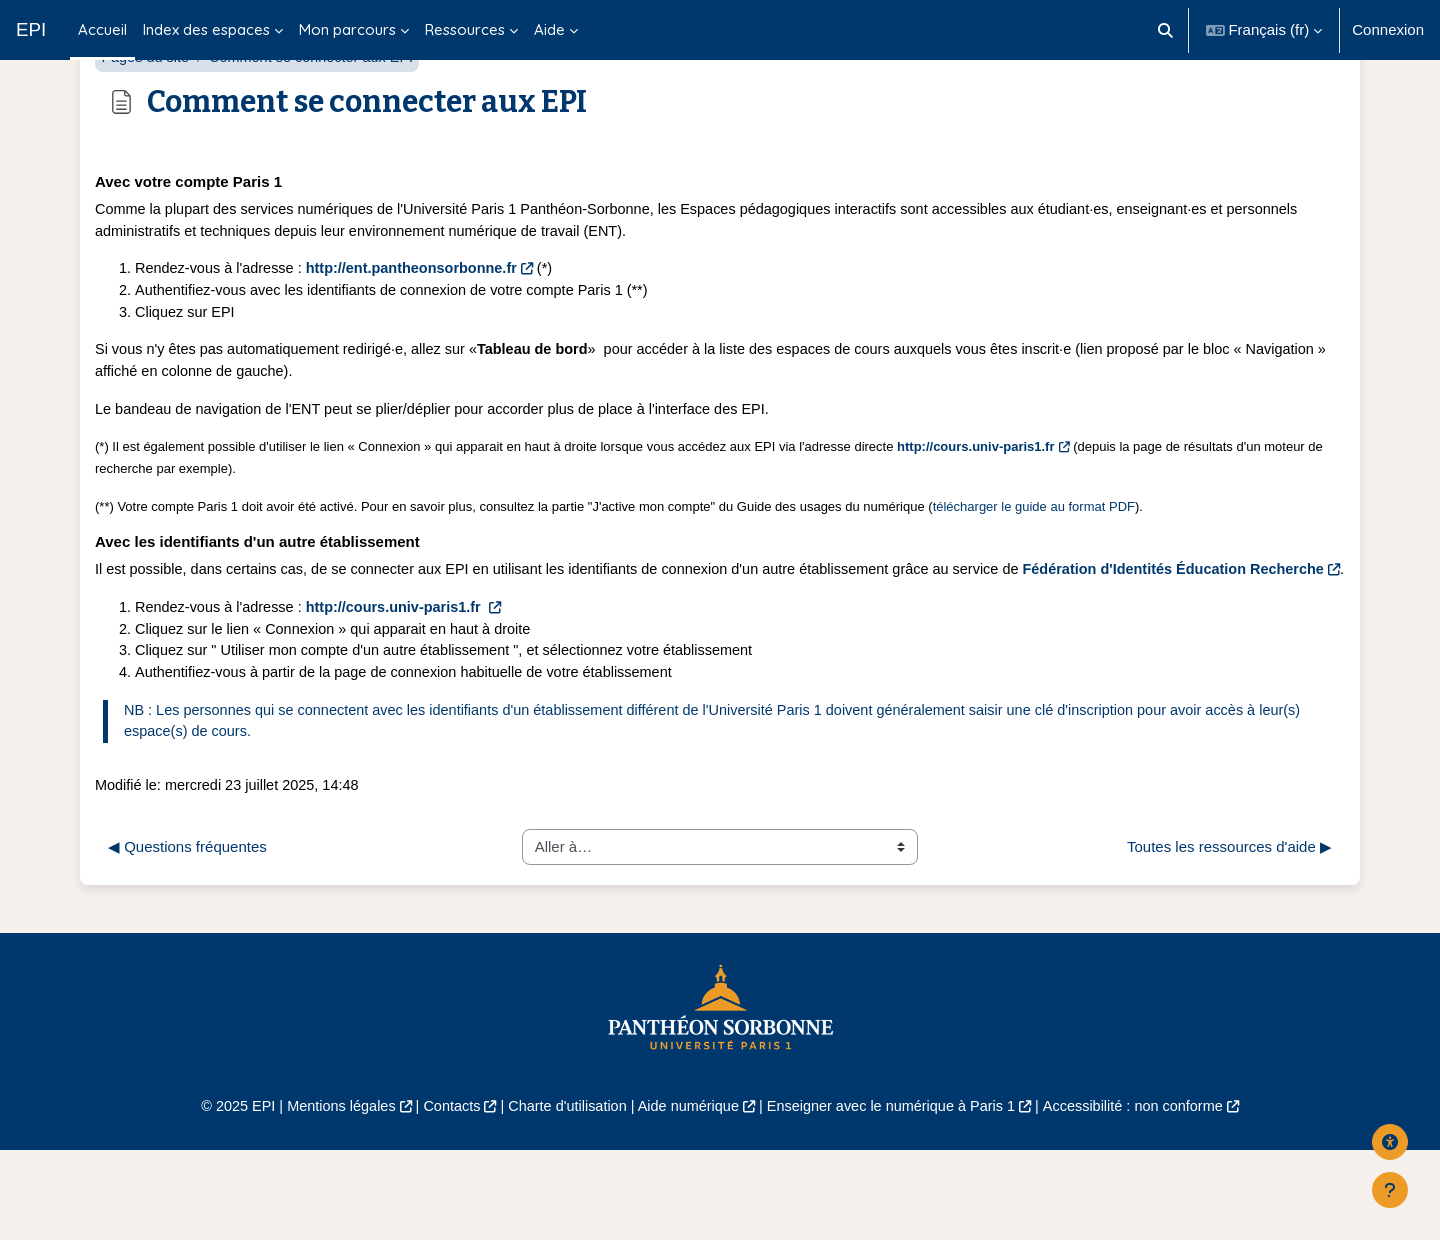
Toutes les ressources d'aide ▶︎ (1229, 935)
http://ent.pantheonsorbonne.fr (421, 321)
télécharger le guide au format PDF (1034, 566)
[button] (1165, 30)
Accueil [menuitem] (102, 29)
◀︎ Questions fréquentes (187, 935)
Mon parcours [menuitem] (347, 29)
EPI (31, 29)
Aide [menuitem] (549, 29)
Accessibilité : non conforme (1149, 1195)
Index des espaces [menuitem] (206, 29)
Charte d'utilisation (561, 1195)
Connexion (1388, 29)
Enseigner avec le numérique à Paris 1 (898, 1195)
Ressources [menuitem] (465, 29)
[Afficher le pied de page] (1390, 1190)
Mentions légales (326, 1195)
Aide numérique (686, 1195)
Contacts (441, 1195)
